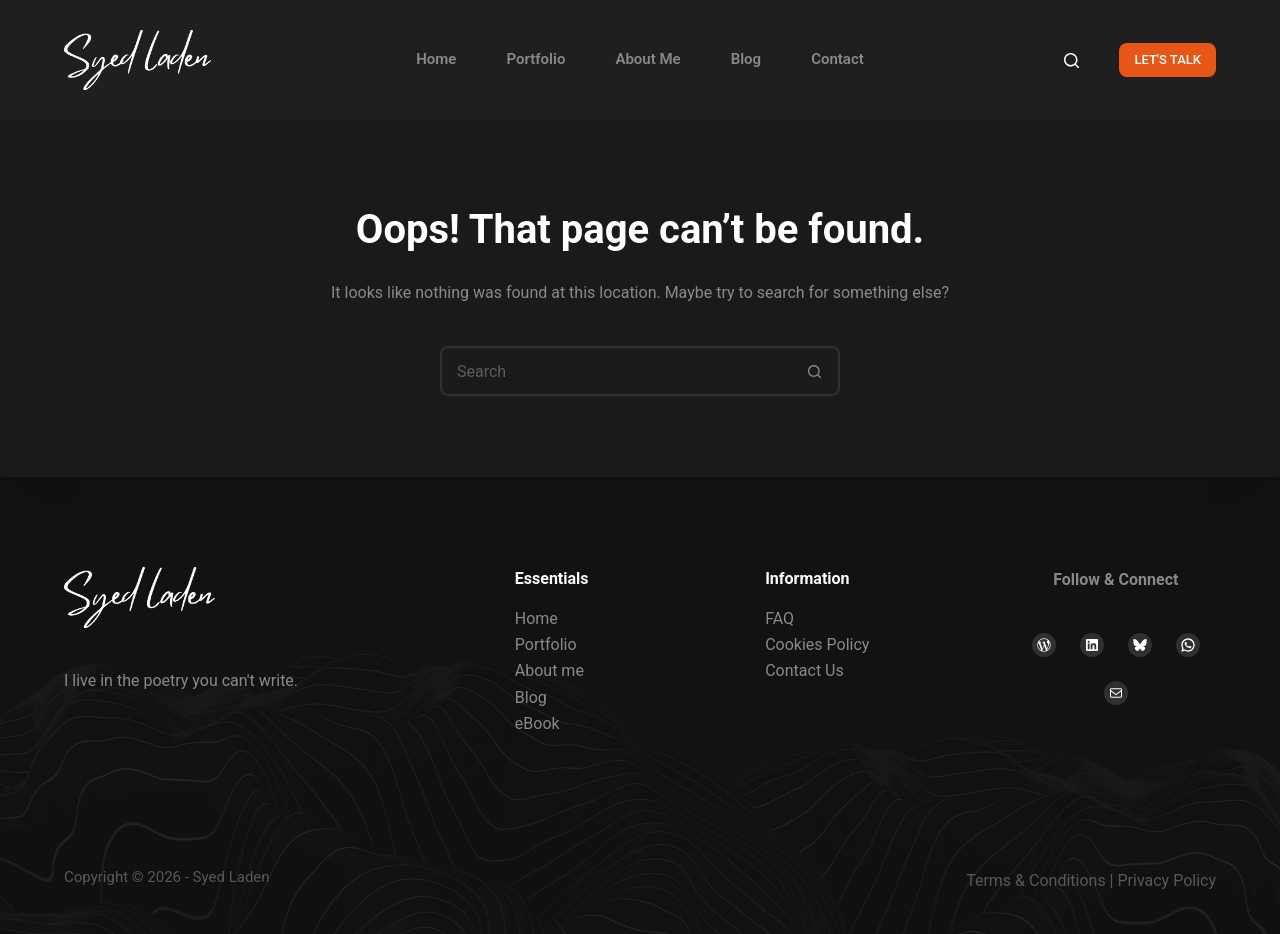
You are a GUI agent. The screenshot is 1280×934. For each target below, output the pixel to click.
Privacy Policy (1167, 880)
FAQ (779, 618)
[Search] (1071, 60)
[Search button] (815, 371)
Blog (746, 59)
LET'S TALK (1167, 59)
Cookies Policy (817, 644)
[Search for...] (615, 371)
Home (436, 59)
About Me (647, 59)
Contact (837, 59)
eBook (537, 723)
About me (549, 670)
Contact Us (804, 670)
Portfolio (535, 59)
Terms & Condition (1031, 880)
